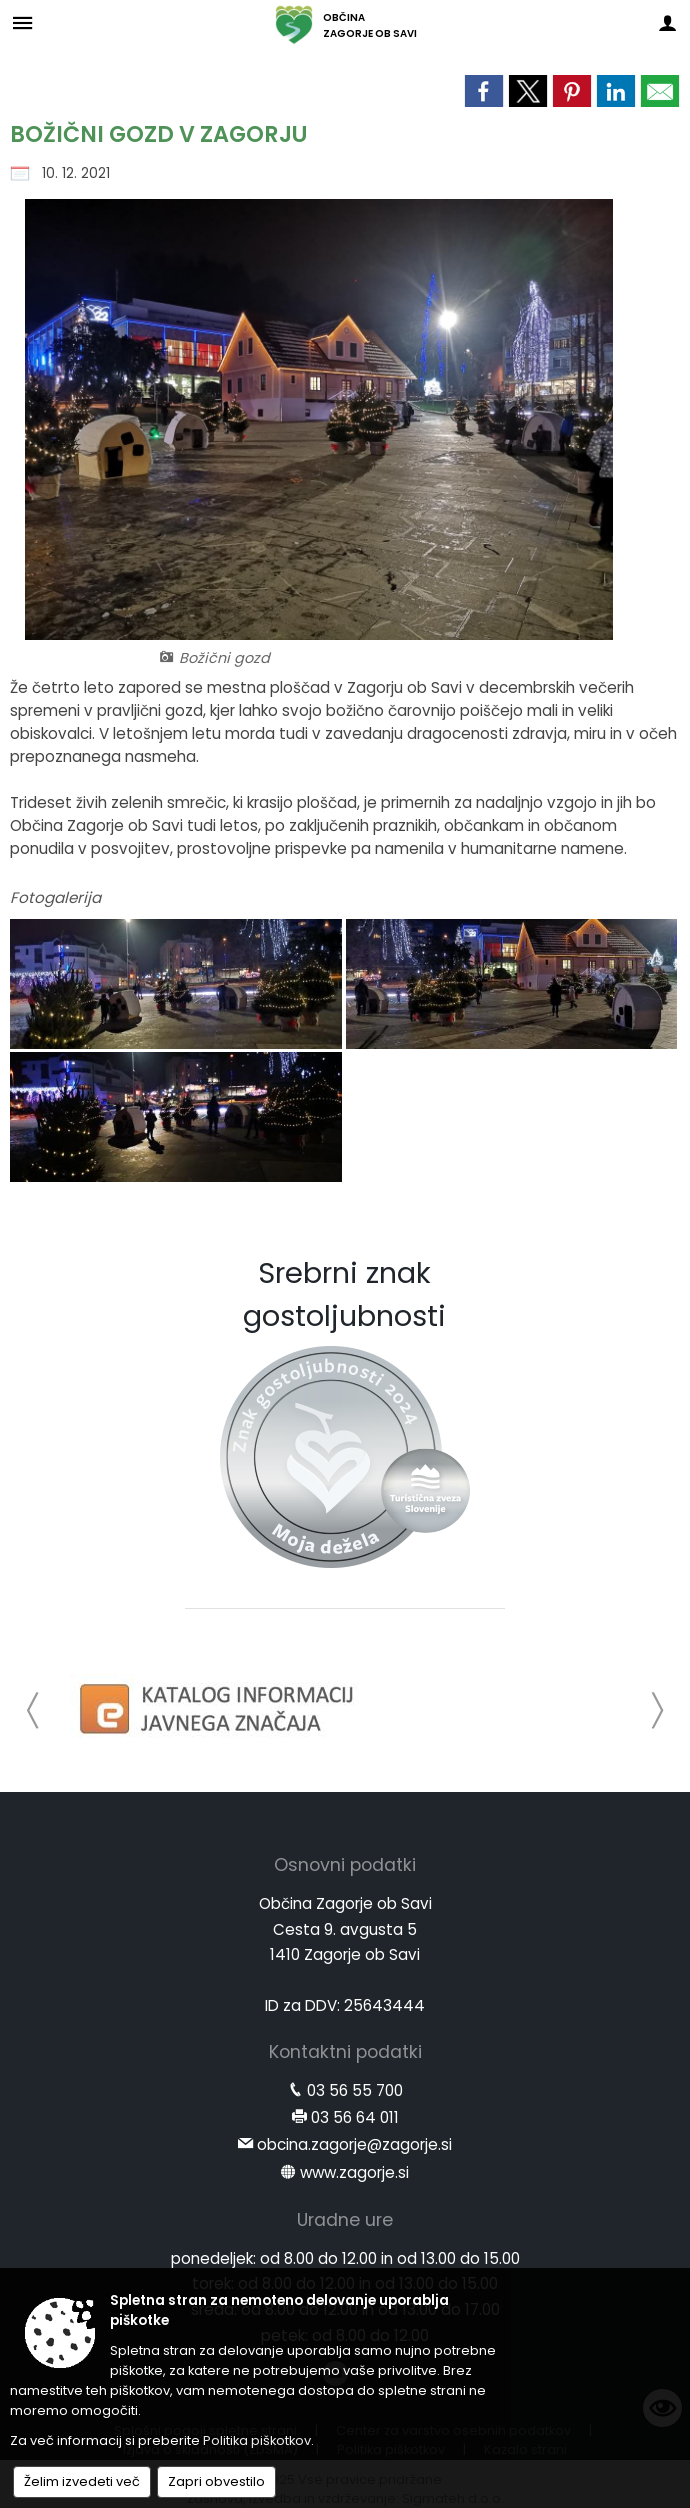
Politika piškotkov (257, 2440)
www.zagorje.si (354, 2172)
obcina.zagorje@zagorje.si (354, 2144)
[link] (484, 91)
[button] (33, 1710)
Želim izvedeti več (82, 2481)
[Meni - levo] (22, 22)
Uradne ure (345, 2220)
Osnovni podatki (345, 1865)
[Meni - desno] (667, 22)
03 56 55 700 (355, 2090)
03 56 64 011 (355, 2117)
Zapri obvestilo (216, 2481)
